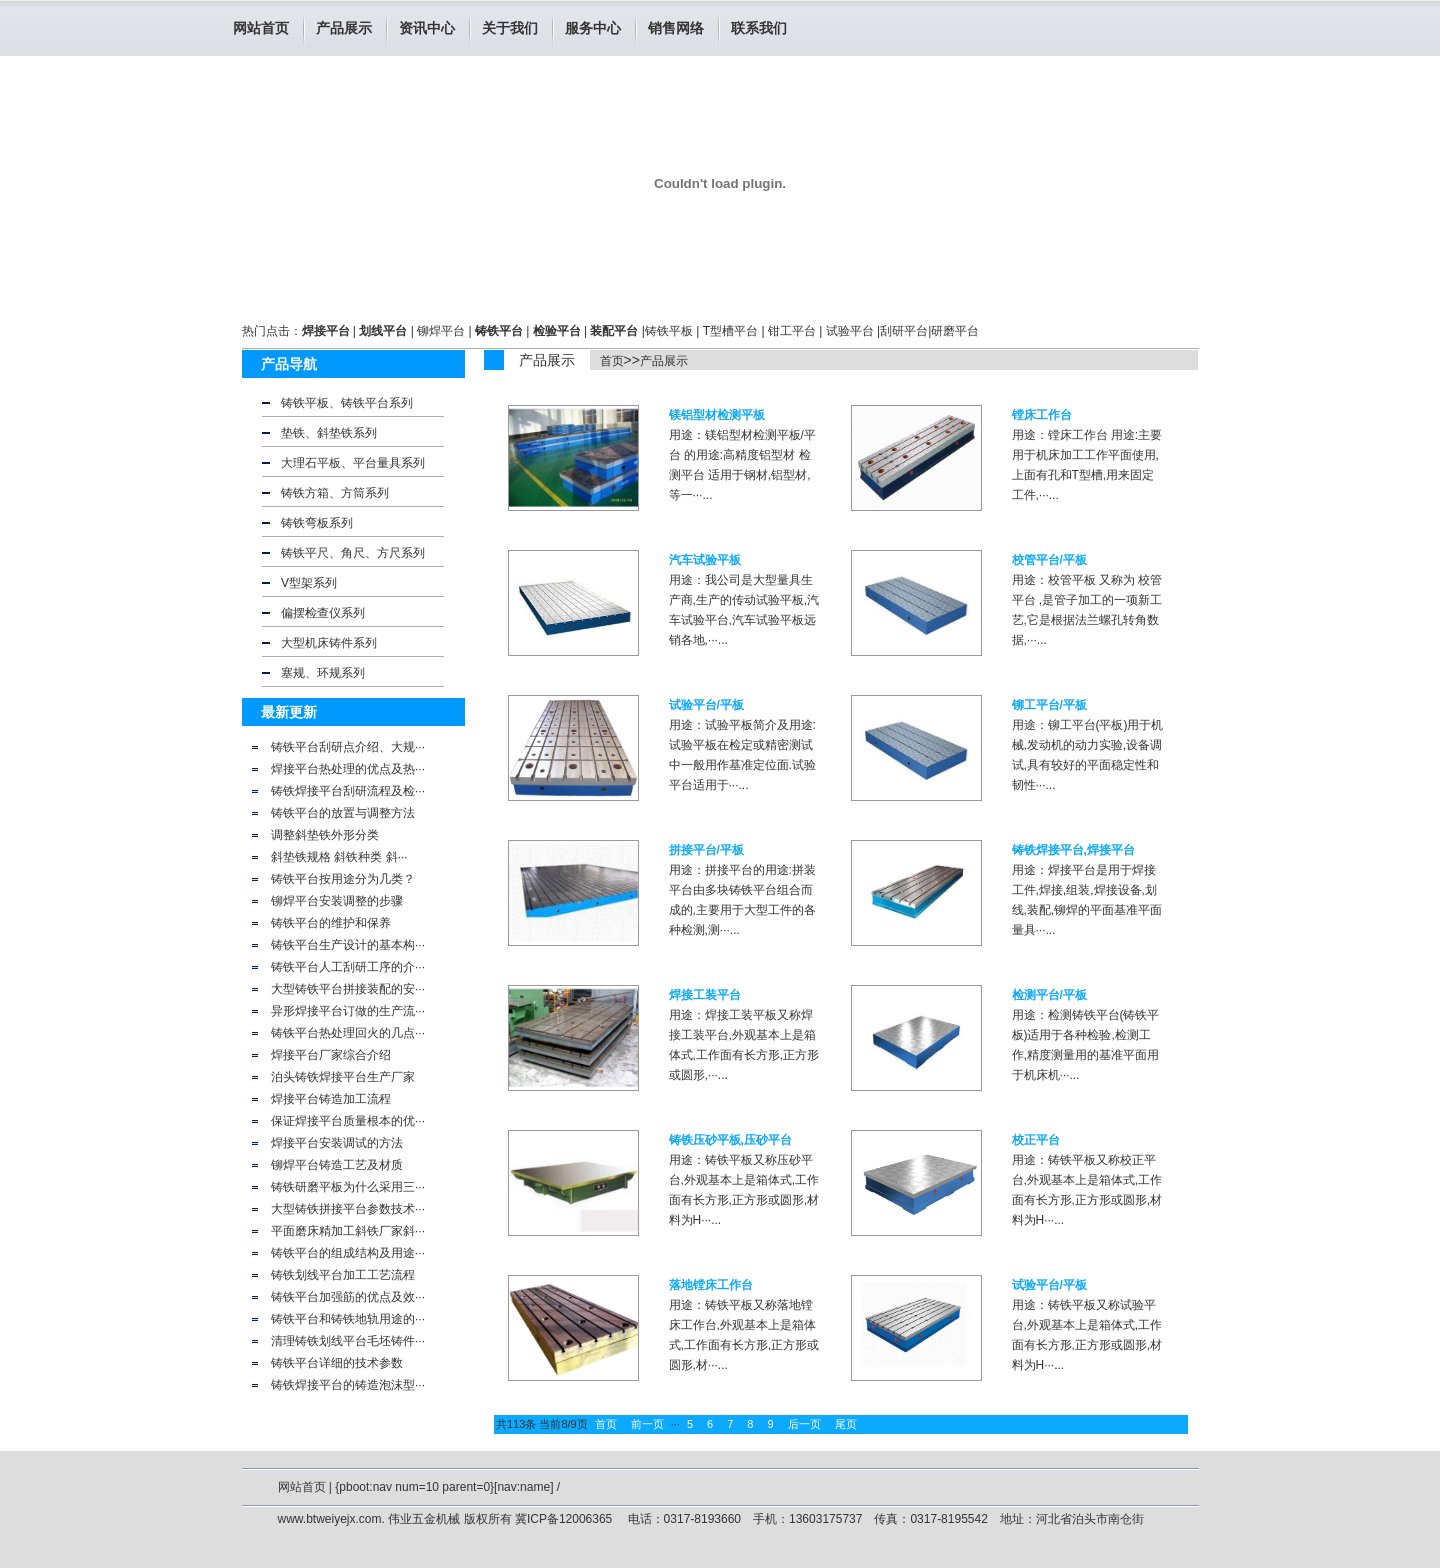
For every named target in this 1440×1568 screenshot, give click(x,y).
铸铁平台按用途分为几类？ (343, 879)
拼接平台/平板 (706, 850)
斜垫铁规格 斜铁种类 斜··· (339, 857)
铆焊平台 (441, 331)
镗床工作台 (1042, 415)
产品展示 (664, 361)
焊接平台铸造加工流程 (331, 1099)
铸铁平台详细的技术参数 (337, 1363)
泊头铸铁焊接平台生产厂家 (343, 1077)
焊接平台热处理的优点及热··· (348, 769)
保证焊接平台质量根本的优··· (348, 1121)
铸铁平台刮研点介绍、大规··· (348, 747)
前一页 (647, 1424)
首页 (612, 361)
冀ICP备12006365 (565, 1519)
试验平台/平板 (706, 705)
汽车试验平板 (705, 560)
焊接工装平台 (705, 995)
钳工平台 (792, 331)
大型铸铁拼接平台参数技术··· (348, 1209)
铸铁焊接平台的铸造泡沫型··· (348, 1385)
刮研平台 (904, 331)
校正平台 (1036, 1140)
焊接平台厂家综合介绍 (331, 1055)
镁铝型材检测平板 (717, 415)
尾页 (846, 1424)
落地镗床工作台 (711, 1285)
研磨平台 (955, 331)
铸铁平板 (669, 331)
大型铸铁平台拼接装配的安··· (348, 989)
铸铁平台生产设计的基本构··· (348, 945)
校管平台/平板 (1049, 560)
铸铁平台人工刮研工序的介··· (348, 967)
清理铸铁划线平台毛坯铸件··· (348, 1341)
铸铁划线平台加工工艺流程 (343, 1275)
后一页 (804, 1424)
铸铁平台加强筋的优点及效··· (348, 1297)
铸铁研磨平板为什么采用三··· (348, 1187)
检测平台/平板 (1049, 995)
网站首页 (261, 28)
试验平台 (850, 331)
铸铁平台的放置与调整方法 (343, 813)
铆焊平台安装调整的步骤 (337, 901)
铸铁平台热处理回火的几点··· (348, 1033)
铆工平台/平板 (1049, 705)
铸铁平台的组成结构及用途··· (348, 1253)
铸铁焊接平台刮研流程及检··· (348, 791)
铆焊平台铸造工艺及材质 (337, 1165)
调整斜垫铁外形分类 (325, 835)
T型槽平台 (730, 331)
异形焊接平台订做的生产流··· (348, 1011)
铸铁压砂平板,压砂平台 (730, 1140)
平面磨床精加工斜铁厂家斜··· (348, 1231)
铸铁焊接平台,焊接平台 (1073, 850)
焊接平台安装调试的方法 (337, 1143)
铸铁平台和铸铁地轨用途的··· (348, 1319)
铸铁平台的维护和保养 (331, 923)
